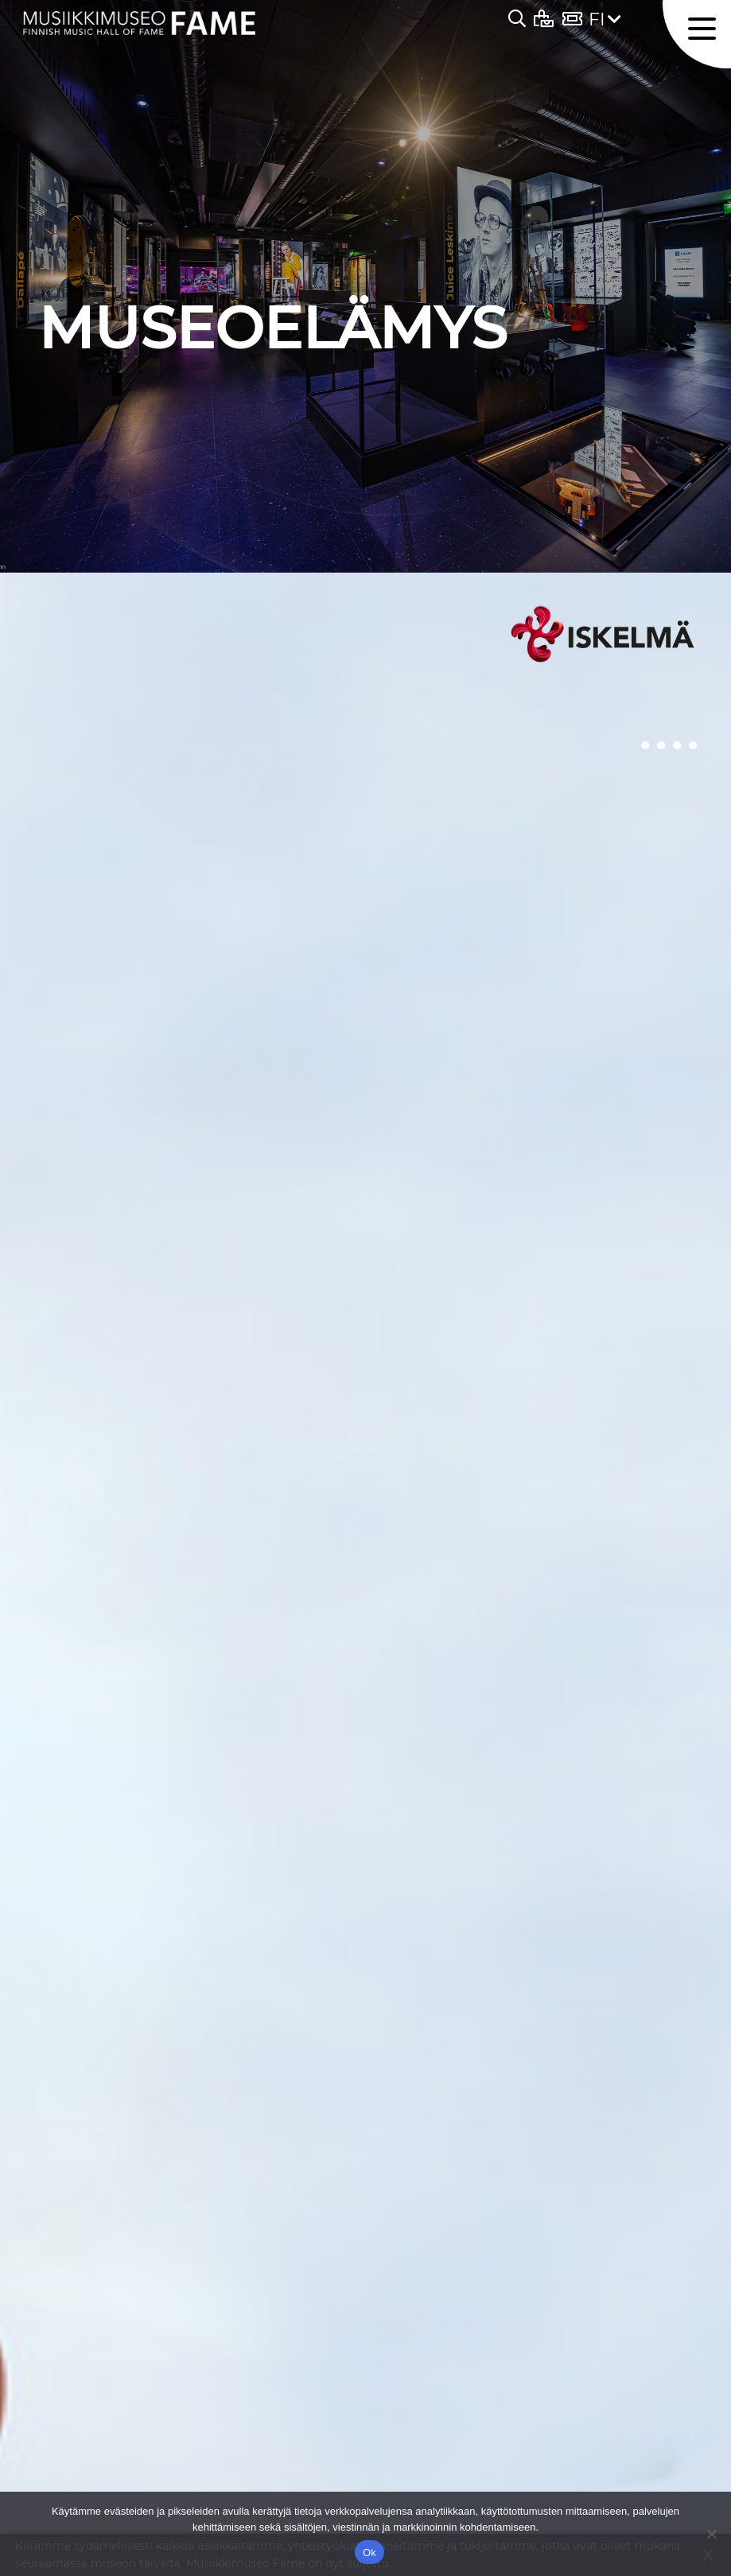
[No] (711, 2534)
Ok (369, 2553)
